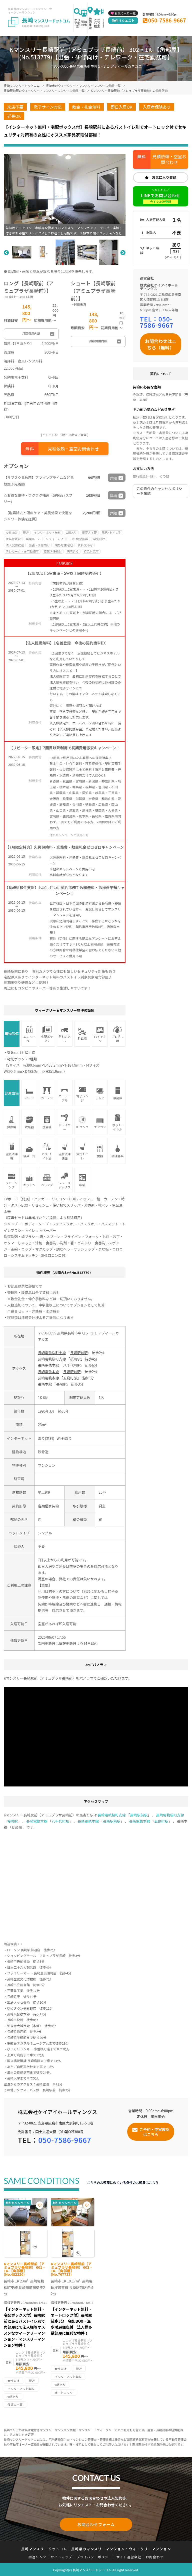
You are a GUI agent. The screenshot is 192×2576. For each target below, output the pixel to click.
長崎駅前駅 (79, 1352)
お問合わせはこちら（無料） (160, 344)
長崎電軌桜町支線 (52, 1352)
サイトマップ (61, 2556)
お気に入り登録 (164, 177)
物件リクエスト (123, 20)
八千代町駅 (72, 1365)
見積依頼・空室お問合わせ (73, 449)
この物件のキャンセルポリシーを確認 (159, 491)
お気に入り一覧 (125, 13)
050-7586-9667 (167, 20)
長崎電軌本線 (48, 1365)
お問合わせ (155, 2556)
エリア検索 (77, 23)
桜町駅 (75, 1358)
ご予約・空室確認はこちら (155, 2132)
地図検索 (90, 23)
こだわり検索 (97, 23)
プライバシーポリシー (94, 2556)
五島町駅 (70, 1377)
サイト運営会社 (128, 2556)
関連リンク (37, 2556)
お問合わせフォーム (96, 2524)
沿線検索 (84, 23)
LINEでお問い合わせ (160, 198)
